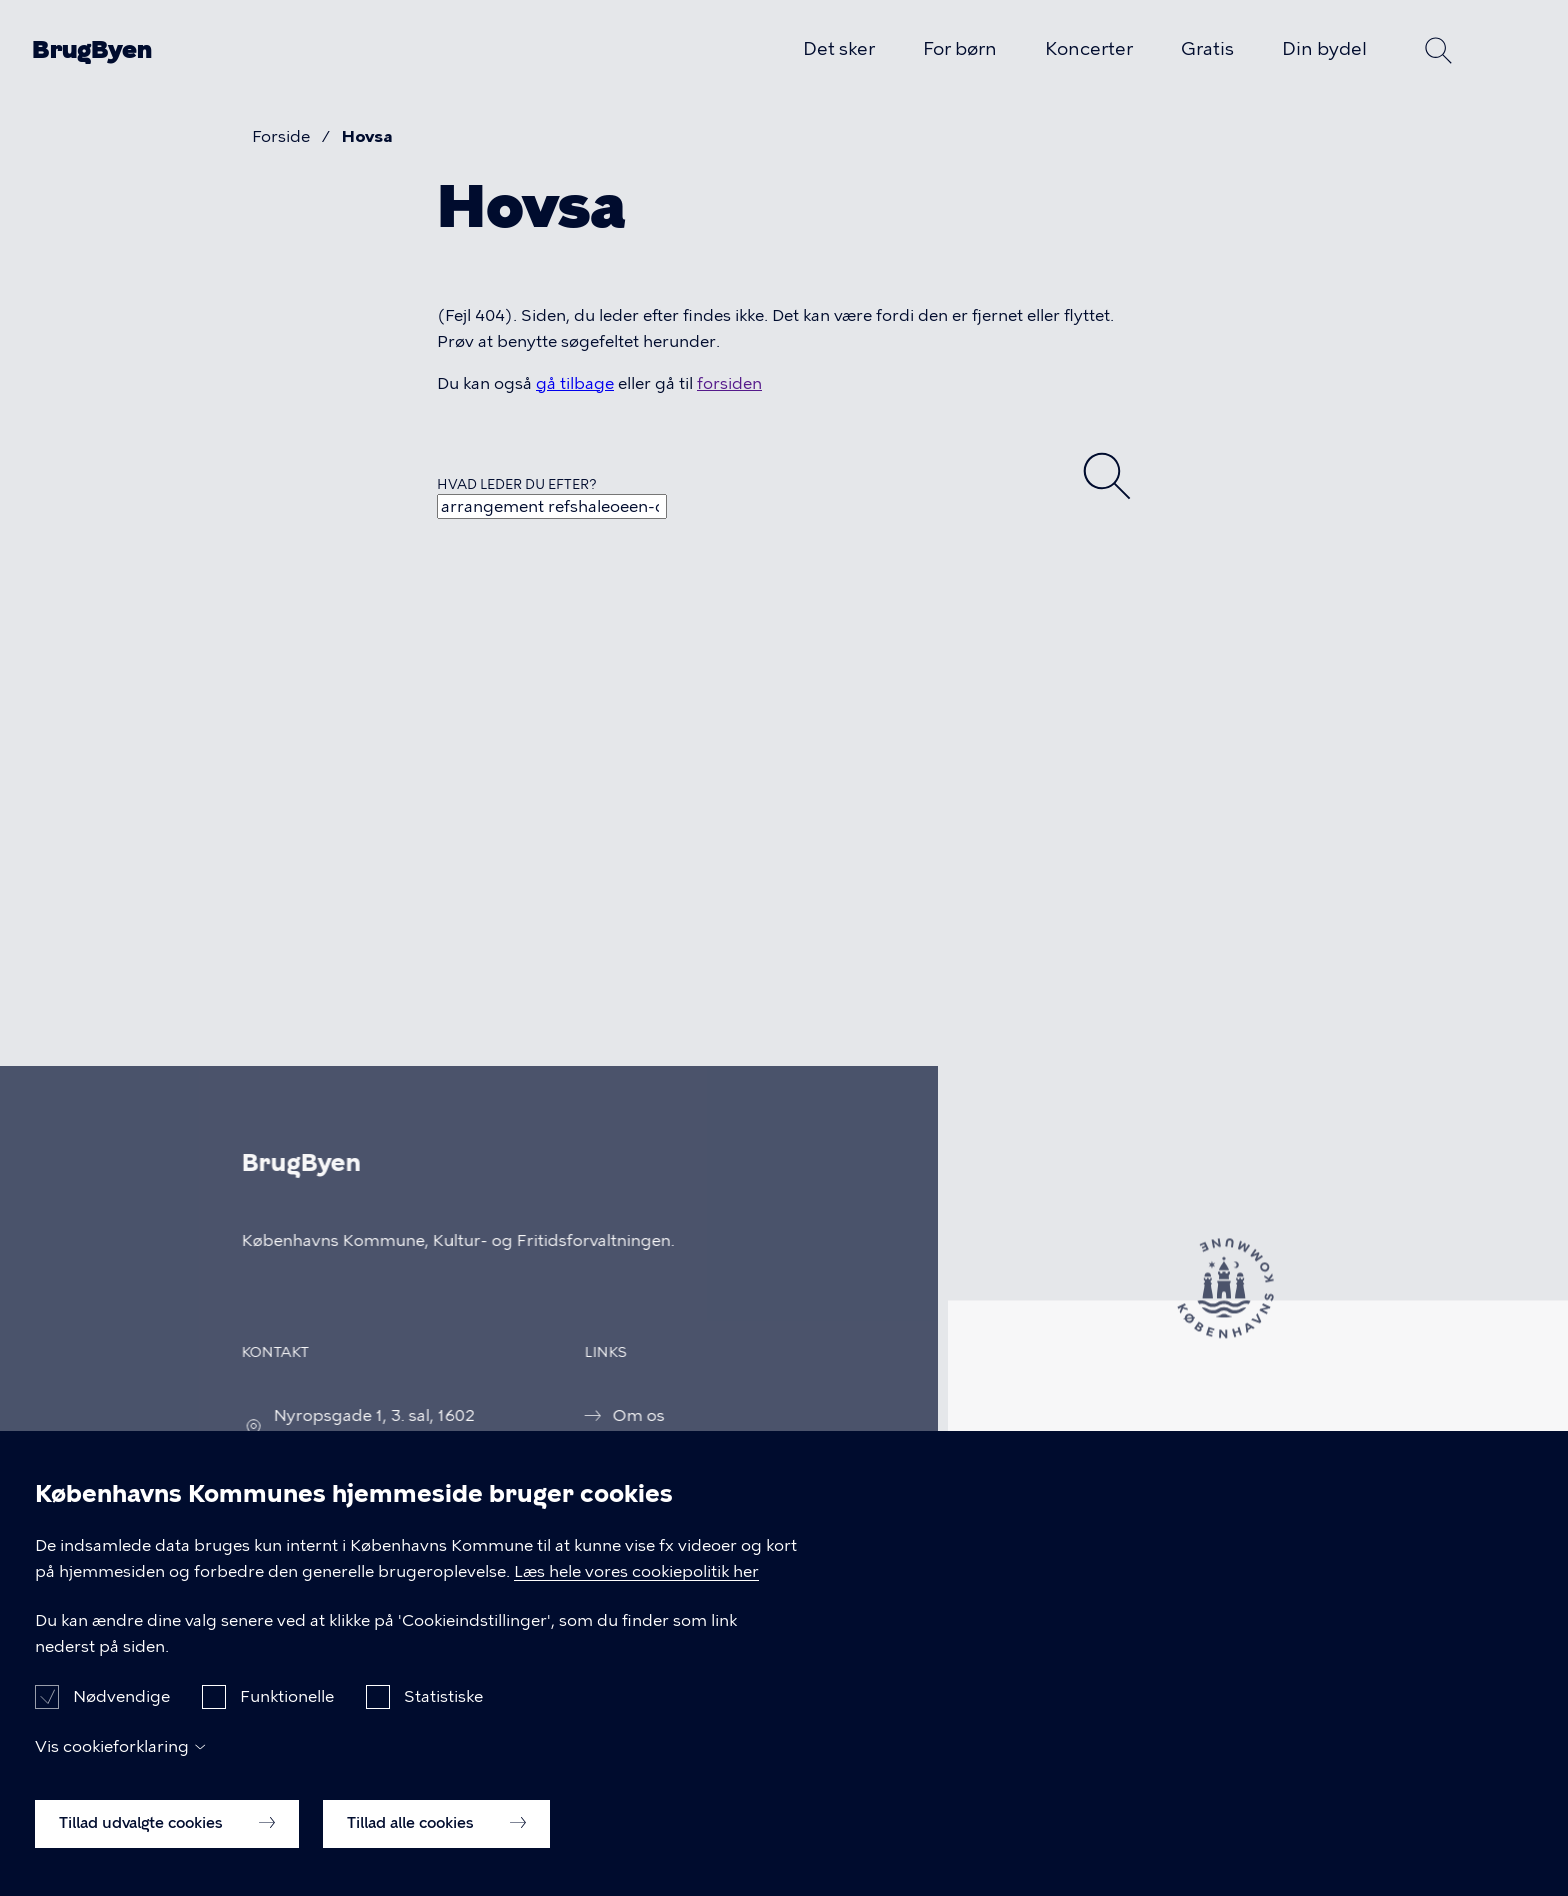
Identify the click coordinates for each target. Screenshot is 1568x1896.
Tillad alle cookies (436, 1838)
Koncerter (1089, 49)
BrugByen (92, 50)
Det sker (839, 49)
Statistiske (443, 1711)
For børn (960, 49)
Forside (281, 136)
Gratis (1207, 49)
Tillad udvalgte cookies (167, 1838)
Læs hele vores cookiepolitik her (636, 1585)
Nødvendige (121, 1711)
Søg (1439, 50)
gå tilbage (575, 383)
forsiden (729, 383)
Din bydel (1324, 49)
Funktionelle (287, 1711)
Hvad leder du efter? (517, 484)
